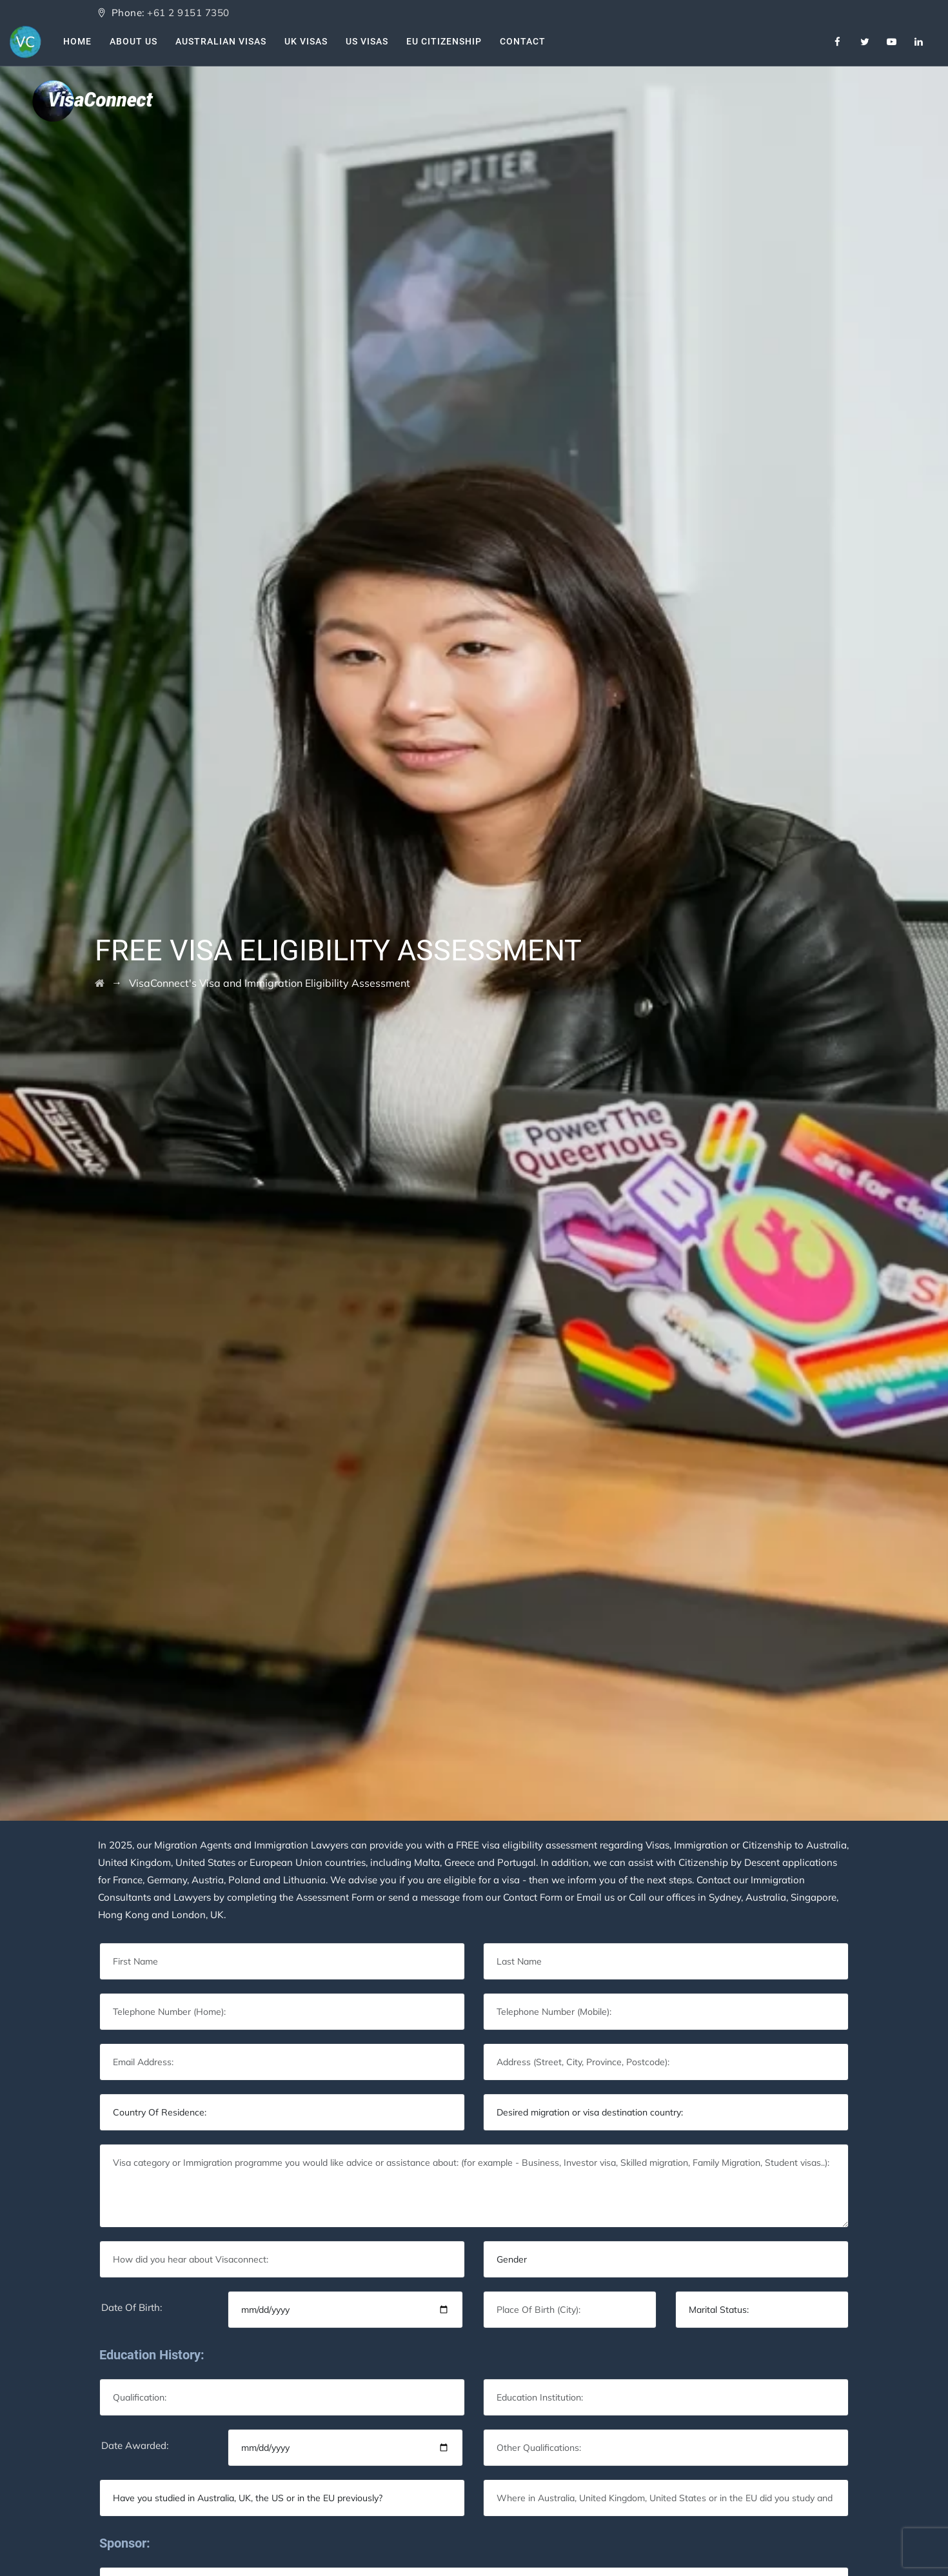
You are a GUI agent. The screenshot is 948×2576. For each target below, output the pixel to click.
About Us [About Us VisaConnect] (133, 41)
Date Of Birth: (131, 2307)
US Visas (367, 41)
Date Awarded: (134, 2445)
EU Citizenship (444, 41)
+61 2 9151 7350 (188, 12)
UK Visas (306, 41)
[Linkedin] (919, 42)
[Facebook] (837, 42)
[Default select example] (281, 2112)
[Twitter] (864, 42)
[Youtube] (891, 42)
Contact (523, 41)
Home (77, 41)
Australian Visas (220, 41)
